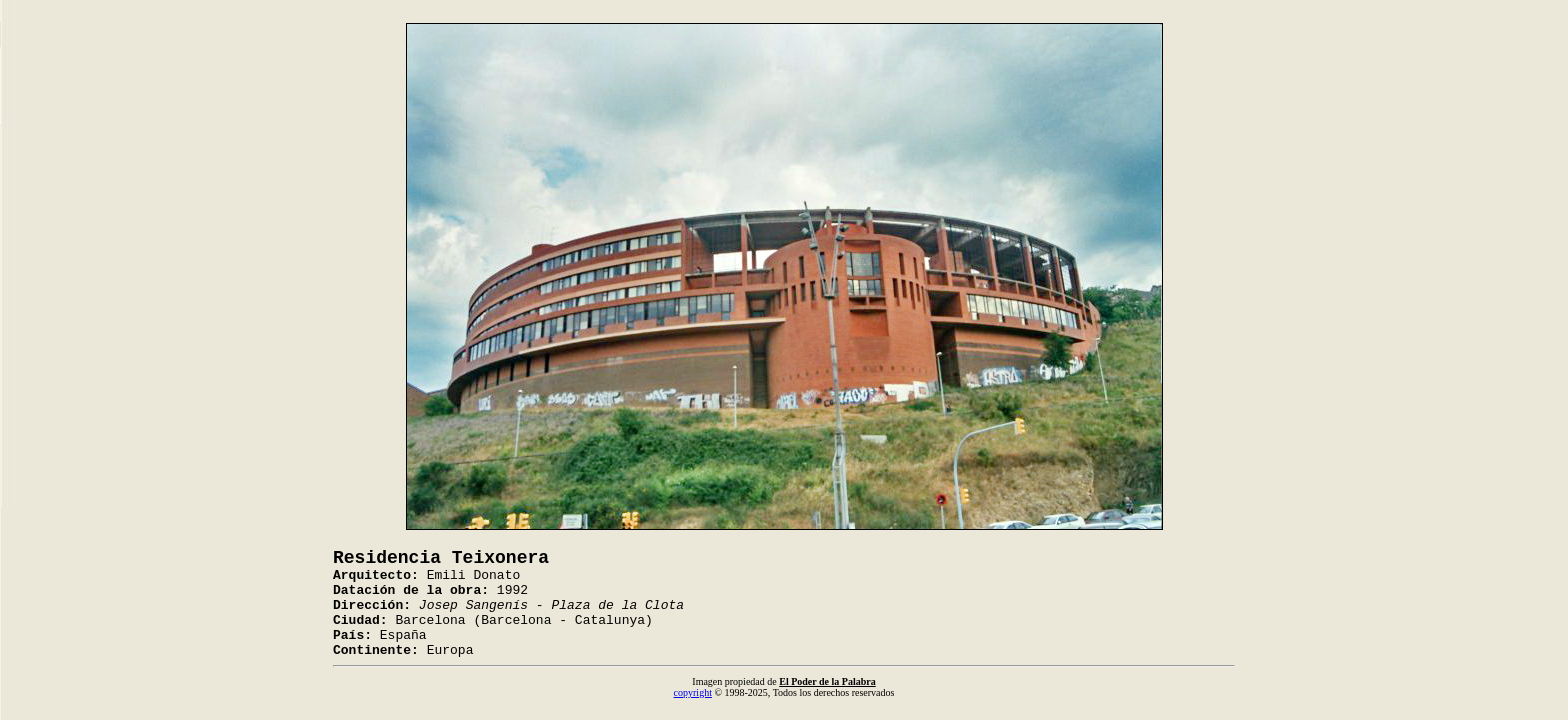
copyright (693, 692)
